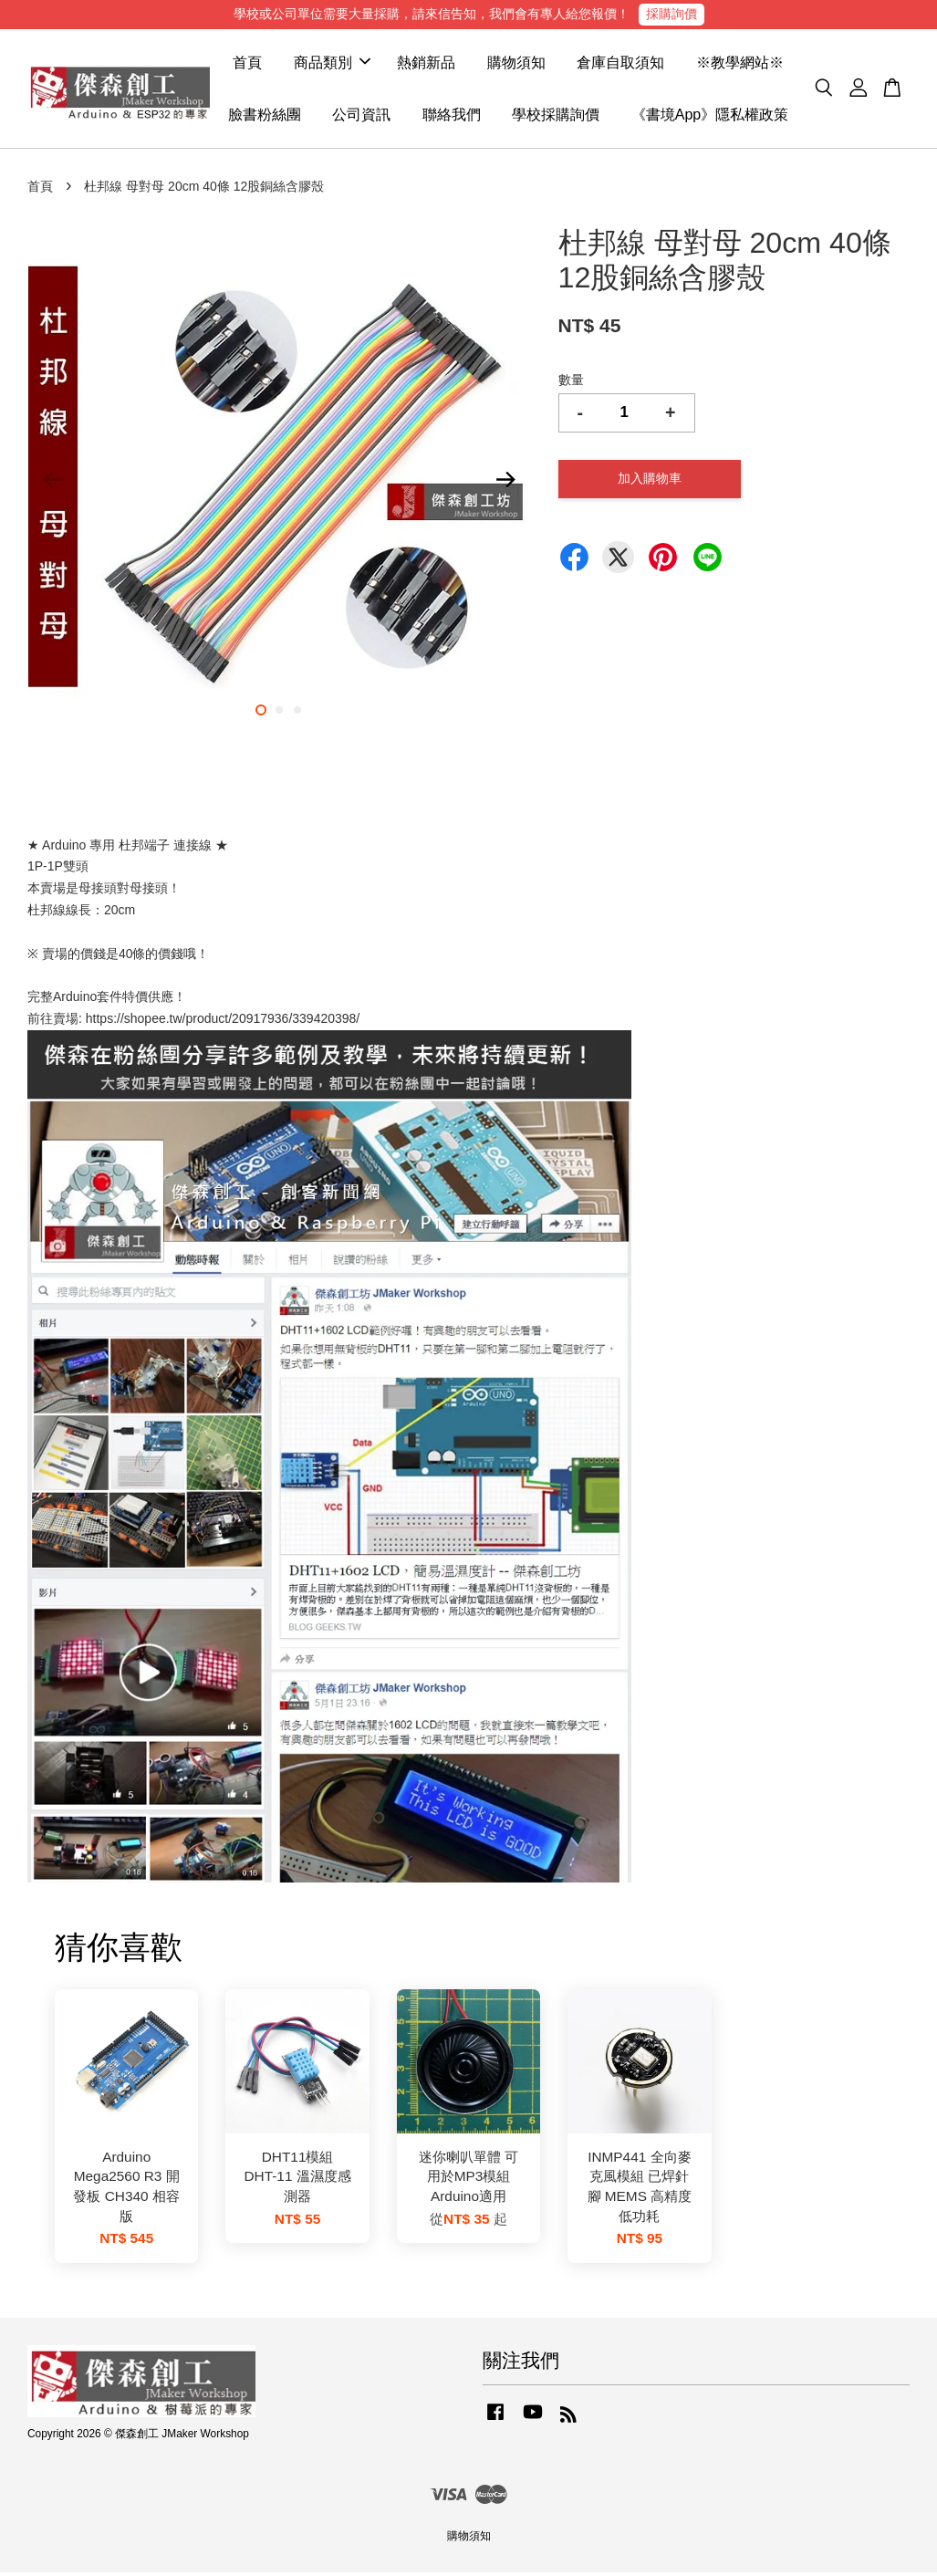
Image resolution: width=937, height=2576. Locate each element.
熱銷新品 (426, 64)
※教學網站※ (740, 64)
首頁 (247, 64)
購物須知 (516, 64)
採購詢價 (671, 13)
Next (506, 483)
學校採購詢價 (555, 116)
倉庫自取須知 (620, 64)
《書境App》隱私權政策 (709, 116)
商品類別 (332, 64)
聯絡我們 (451, 116)
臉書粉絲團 (264, 116)
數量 (571, 383)
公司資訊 (361, 116)
